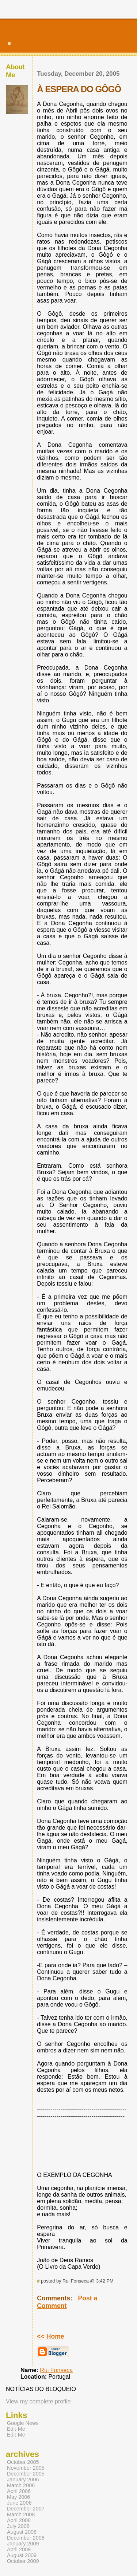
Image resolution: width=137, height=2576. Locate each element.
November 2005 (26, 2468)
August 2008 (22, 2532)
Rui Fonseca (56, 2370)
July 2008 (18, 2526)
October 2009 (23, 2561)
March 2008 (21, 2514)
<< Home (50, 2336)
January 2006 (23, 2479)
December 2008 (26, 2538)
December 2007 (26, 2509)
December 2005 (26, 2474)
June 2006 (19, 2503)
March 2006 (21, 2485)
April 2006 (19, 2491)
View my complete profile (38, 2401)
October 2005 (23, 2462)
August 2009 (22, 2555)
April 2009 (19, 2549)
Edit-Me (16, 2429)
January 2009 (23, 2544)
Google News (23, 2423)
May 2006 (18, 2497)
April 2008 (19, 2520)
